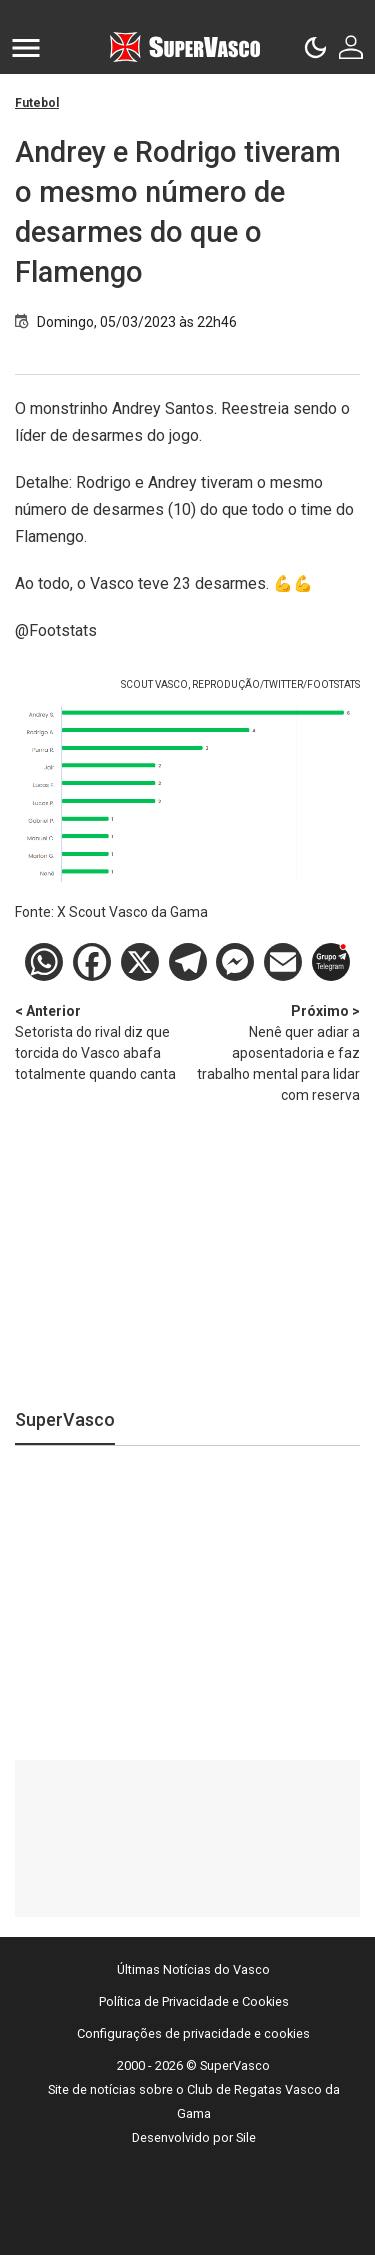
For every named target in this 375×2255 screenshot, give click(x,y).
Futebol (37, 103)
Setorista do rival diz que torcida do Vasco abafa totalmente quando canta (101, 1041)
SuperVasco (65, 1419)
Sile (246, 2137)
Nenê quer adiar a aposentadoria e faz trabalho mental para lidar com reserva (274, 1052)
